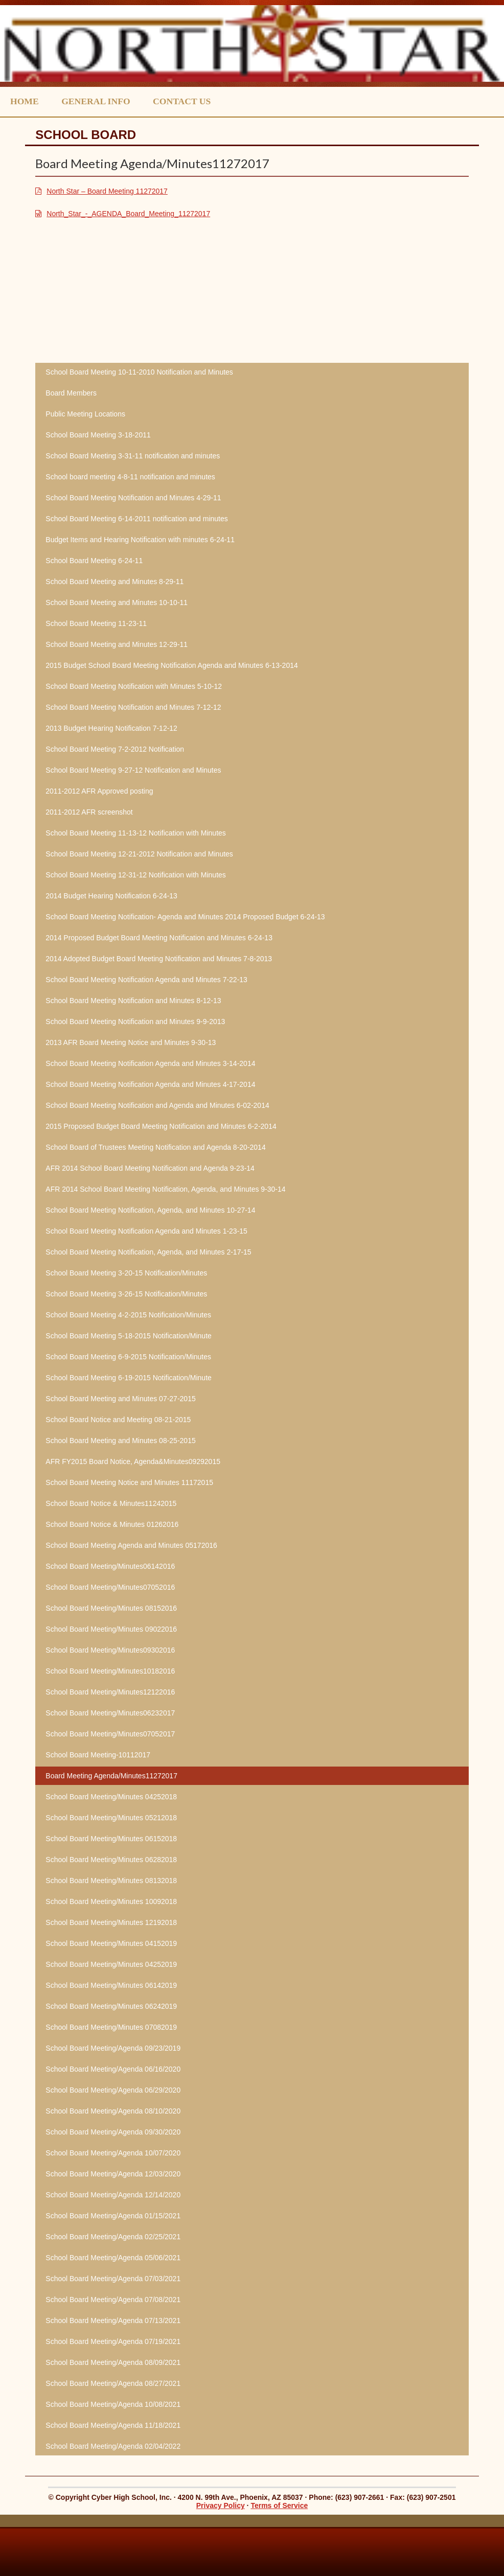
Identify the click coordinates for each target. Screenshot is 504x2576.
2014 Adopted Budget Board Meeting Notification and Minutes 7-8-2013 (158, 959)
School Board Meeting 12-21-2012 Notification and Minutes (139, 854)
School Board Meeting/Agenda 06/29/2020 (112, 2090)
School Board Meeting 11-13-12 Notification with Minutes (135, 833)
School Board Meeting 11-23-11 (96, 623)
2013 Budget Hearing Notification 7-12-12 (111, 728)
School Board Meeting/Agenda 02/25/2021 (112, 2237)
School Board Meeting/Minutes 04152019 (111, 1943)
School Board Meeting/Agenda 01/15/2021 (112, 2216)
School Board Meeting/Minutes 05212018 (111, 1818)
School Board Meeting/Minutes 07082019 (111, 2027)
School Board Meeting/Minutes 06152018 (111, 1839)
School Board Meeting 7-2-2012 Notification (114, 749)
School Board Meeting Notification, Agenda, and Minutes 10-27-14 (150, 1210)
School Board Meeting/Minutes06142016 (110, 1566)
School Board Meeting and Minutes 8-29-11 (114, 581)
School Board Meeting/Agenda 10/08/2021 (112, 2404)
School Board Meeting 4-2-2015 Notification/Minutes (128, 1315)
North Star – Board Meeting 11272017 (107, 191)
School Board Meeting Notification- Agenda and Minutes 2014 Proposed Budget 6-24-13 (185, 917)
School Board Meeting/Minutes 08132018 (111, 1880)
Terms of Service (279, 2505)
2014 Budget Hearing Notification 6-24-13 (111, 896)
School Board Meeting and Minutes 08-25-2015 (120, 1440)
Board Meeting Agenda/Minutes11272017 (111, 1776)
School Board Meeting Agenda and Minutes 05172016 (131, 1545)
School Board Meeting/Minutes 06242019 (111, 2006)
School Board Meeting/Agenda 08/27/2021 (112, 2383)
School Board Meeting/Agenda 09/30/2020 (112, 2132)
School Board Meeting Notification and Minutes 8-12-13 (133, 1000)
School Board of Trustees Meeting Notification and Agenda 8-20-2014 (155, 1147)
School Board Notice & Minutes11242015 (110, 1503)
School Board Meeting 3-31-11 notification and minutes (132, 456)
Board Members (71, 393)
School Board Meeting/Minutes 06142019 (111, 1985)
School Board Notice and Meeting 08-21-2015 (118, 1419)
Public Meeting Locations (85, 414)
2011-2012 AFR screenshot (88, 812)
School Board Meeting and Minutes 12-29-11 (116, 644)
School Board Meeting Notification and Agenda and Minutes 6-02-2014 (157, 1105)
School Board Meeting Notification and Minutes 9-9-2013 (135, 1021)
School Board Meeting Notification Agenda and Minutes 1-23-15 (146, 1231)
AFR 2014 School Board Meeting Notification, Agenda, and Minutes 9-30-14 (165, 1189)
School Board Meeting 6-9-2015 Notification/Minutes (128, 1357)
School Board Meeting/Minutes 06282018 (111, 1859)
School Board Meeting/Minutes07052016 (110, 1587)
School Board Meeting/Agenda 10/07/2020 (112, 2153)
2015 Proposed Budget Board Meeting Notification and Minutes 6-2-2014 (160, 1126)
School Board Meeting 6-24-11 (94, 560)
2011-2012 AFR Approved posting (99, 791)
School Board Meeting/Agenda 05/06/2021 (112, 2258)
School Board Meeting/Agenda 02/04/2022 (112, 2446)
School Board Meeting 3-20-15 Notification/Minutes (126, 1273)
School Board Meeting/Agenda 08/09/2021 (112, 2362)
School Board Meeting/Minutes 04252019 (111, 1964)
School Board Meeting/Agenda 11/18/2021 (112, 2425)
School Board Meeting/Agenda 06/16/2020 (112, 2069)
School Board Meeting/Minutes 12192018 (111, 1922)
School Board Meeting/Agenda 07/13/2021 (112, 2320)
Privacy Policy (220, 2505)
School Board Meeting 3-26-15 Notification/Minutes (126, 1294)
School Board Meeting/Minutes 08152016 (111, 1608)
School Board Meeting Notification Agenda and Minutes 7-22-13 (146, 980)
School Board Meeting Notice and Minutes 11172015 (129, 1482)
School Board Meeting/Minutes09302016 (110, 1650)
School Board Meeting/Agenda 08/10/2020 (112, 2111)
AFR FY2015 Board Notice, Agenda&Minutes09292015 (132, 1461)
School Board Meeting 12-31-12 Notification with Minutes (135, 875)
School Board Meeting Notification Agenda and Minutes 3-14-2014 (150, 1063)
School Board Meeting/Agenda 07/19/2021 (112, 2341)
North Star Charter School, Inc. (252, 43)
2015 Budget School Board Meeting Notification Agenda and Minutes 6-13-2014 (171, 665)
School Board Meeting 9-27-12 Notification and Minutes (133, 770)
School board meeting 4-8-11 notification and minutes (130, 477)
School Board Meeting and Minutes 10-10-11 (116, 602)
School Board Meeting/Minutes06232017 (110, 1713)
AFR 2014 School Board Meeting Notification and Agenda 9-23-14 (150, 1168)
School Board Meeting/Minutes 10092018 (111, 1901)
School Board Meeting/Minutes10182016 (110, 1671)
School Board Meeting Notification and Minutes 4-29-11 (133, 498)
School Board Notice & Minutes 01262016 (111, 1524)
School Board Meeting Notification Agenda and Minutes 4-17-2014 (150, 1084)
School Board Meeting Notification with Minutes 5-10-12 (133, 686)
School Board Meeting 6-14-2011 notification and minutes (136, 519)
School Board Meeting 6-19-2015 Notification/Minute (128, 1378)
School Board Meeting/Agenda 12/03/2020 (112, 2174)
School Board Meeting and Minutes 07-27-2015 (120, 1399)
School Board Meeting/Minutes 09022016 (111, 1629)
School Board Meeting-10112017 (97, 1755)
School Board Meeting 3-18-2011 (97, 435)
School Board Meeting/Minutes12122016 (110, 1692)
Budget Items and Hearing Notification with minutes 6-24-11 (140, 540)
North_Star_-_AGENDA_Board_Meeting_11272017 (128, 214)
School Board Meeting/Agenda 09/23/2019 (112, 2048)
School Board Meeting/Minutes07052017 (110, 1734)
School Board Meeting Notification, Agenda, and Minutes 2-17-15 (148, 1252)
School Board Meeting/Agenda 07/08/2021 (112, 2299)
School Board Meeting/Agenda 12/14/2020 (112, 2195)
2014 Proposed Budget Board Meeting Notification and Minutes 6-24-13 (158, 938)
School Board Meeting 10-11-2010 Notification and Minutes (139, 372)
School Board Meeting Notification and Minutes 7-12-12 (133, 707)
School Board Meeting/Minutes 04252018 (111, 1797)
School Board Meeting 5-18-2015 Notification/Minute (128, 1336)
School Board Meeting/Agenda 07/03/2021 (112, 2279)
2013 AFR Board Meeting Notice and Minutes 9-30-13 (130, 1042)
